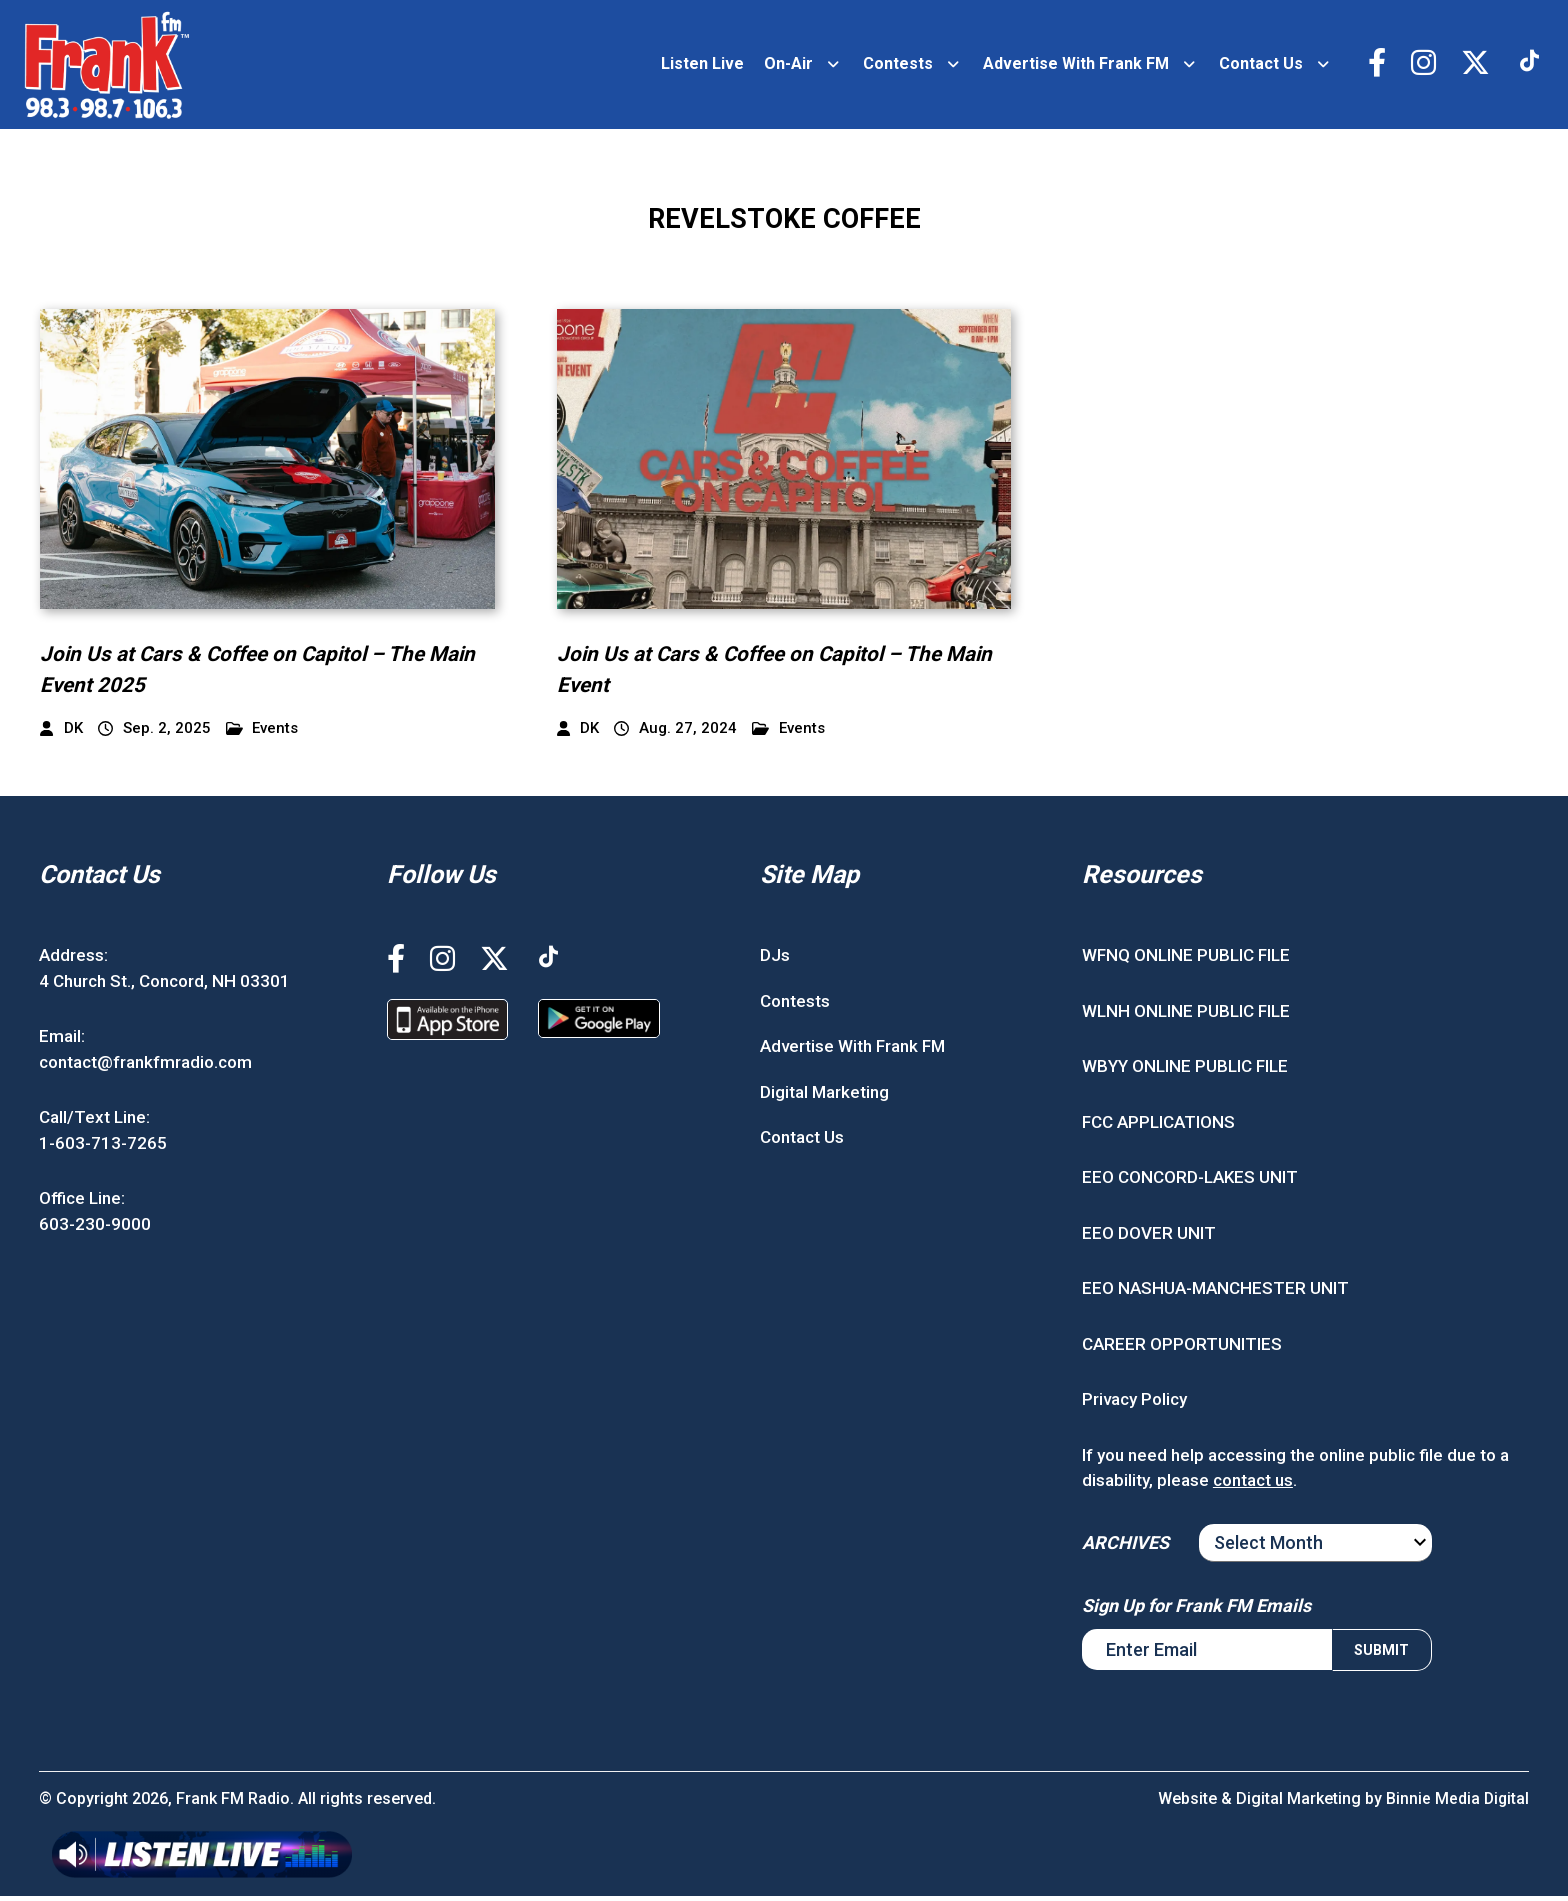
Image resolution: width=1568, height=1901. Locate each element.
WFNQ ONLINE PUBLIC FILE (1186, 961)
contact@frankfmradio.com (145, 1067)
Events (262, 733)
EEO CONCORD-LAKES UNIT (1190, 1183)
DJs (775, 961)
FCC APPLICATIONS (1158, 1127)
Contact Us (1257, 66)
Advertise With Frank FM (1072, 66)
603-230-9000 (95, 1229)
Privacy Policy (1134, 1405)
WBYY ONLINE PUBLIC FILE (1185, 1072)
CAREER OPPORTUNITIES (1182, 1349)
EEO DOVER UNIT (1149, 1238)
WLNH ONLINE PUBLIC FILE (1186, 1016)
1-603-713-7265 (103, 1148)
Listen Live (698, 66)
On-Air (784, 66)
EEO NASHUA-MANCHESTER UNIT (1215, 1294)
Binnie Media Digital (1456, 1803)
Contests (894, 66)
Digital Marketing (824, 1097)
